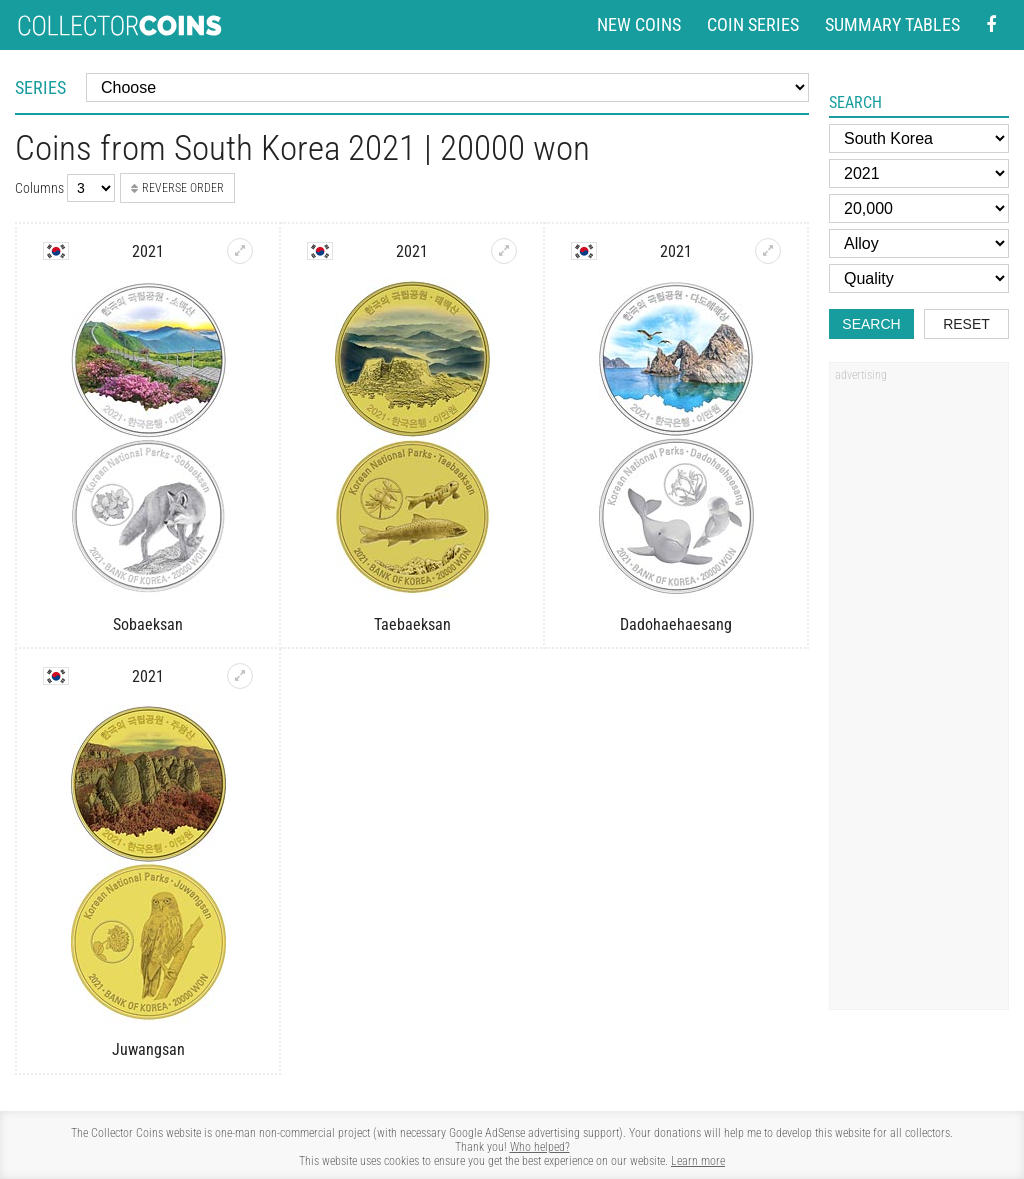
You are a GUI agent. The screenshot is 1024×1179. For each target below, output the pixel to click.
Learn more (698, 1161)
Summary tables (892, 24)
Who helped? (540, 1147)
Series (40, 87)
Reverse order (177, 188)
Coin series (753, 24)
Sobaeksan (148, 624)
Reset (966, 324)
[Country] (919, 138)
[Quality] (919, 278)
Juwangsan (148, 1049)
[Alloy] (919, 243)
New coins (639, 24)
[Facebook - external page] (991, 25)
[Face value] (919, 208)
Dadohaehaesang (676, 624)
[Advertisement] (919, 693)
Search (871, 324)
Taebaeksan (412, 624)
